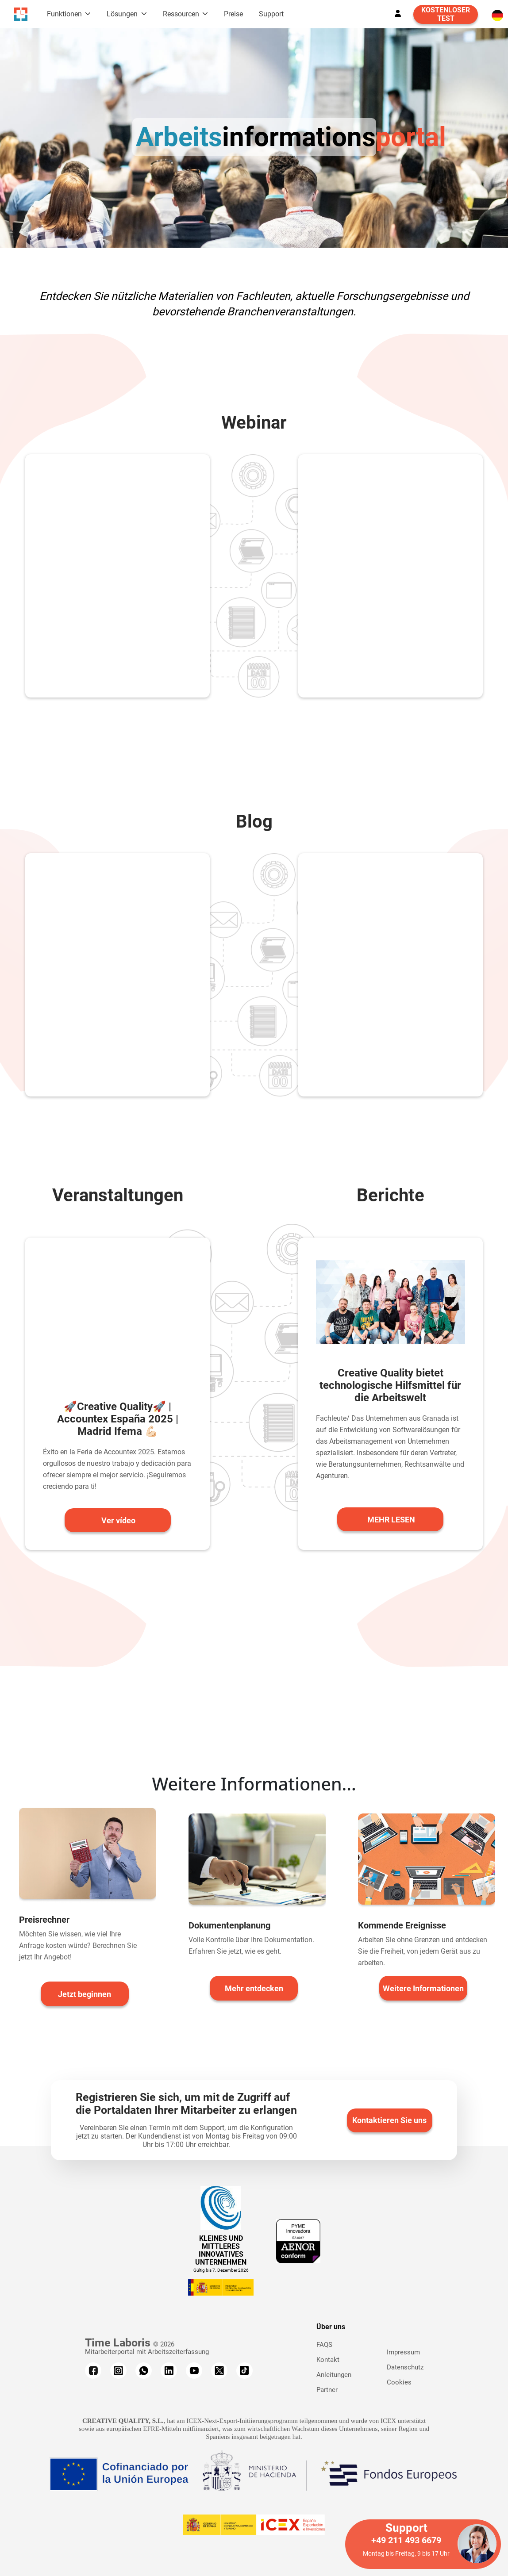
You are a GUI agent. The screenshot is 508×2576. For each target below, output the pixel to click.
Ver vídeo (118, 1520)
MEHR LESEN (391, 1519)
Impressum (403, 2352)
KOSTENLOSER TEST (445, 14)
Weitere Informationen (423, 1988)
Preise (233, 14)
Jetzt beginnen (84, 1994)
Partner (327, 2390)
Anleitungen (333, 2375)
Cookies (399, 2382)
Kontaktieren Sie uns (389, 2120)
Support (271, 14)
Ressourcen (182, 14)
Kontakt (327, 2360)
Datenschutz (405, 2367)
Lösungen (123, 14)
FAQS (324, 2345)
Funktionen (65, 14)
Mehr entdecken (254, 1988)
